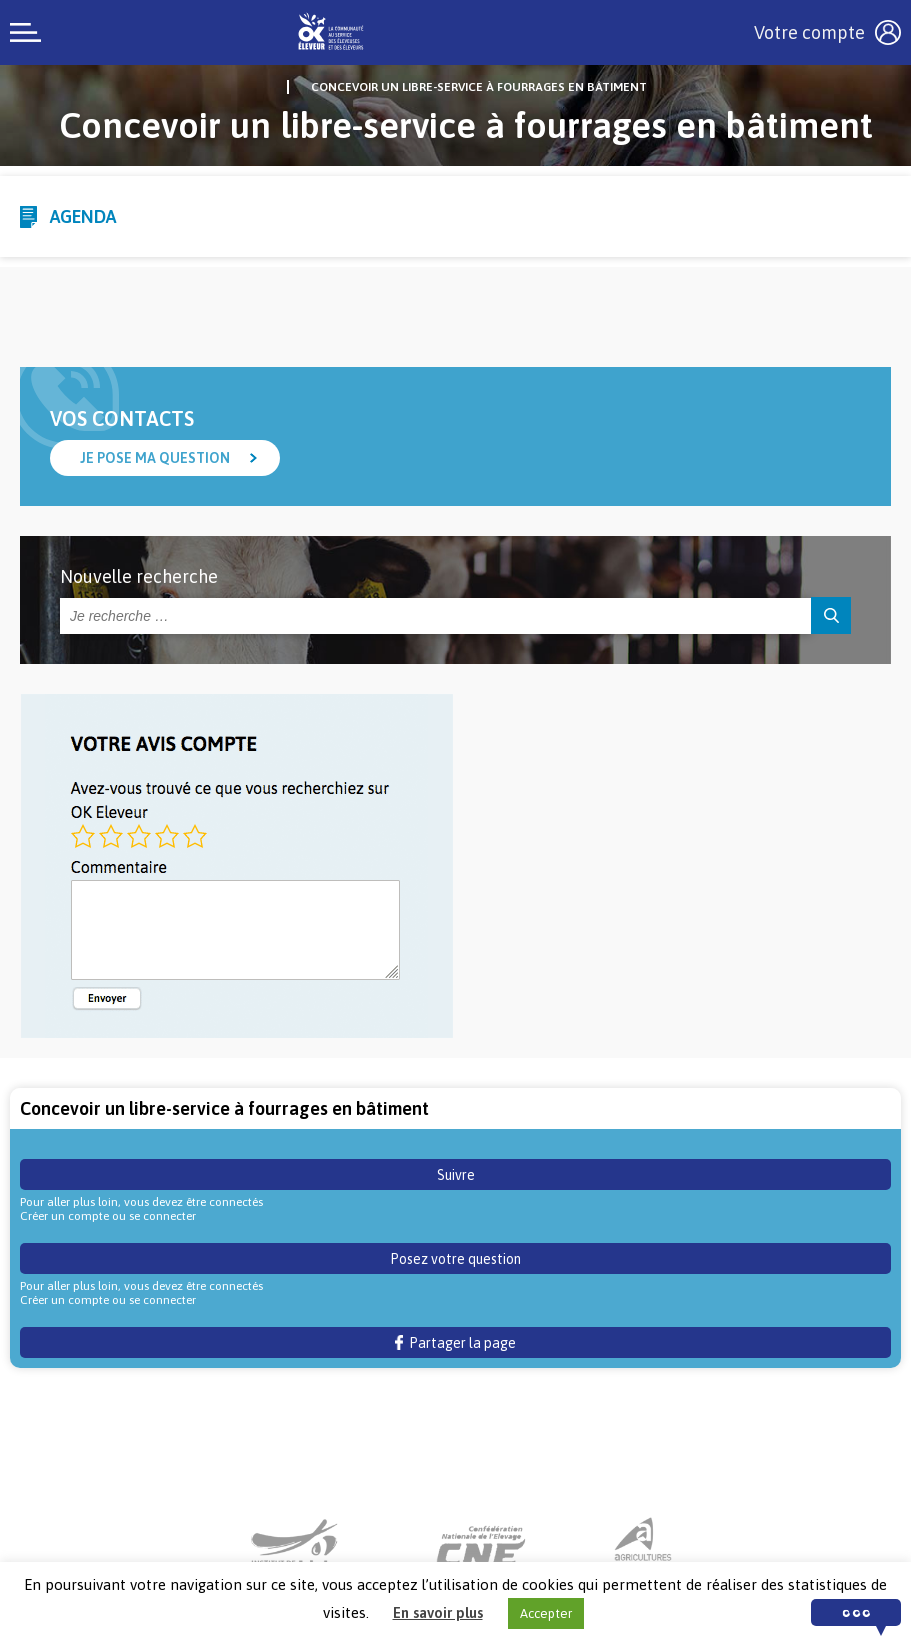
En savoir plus (438, 1612)
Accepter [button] (546, 1613)
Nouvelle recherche (139, 576)
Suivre (456, 1175)
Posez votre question (455, 1259)
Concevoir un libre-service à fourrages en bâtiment (479, 87)
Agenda (83, 216)
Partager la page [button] (455, 1343)
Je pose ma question (155, 458)
